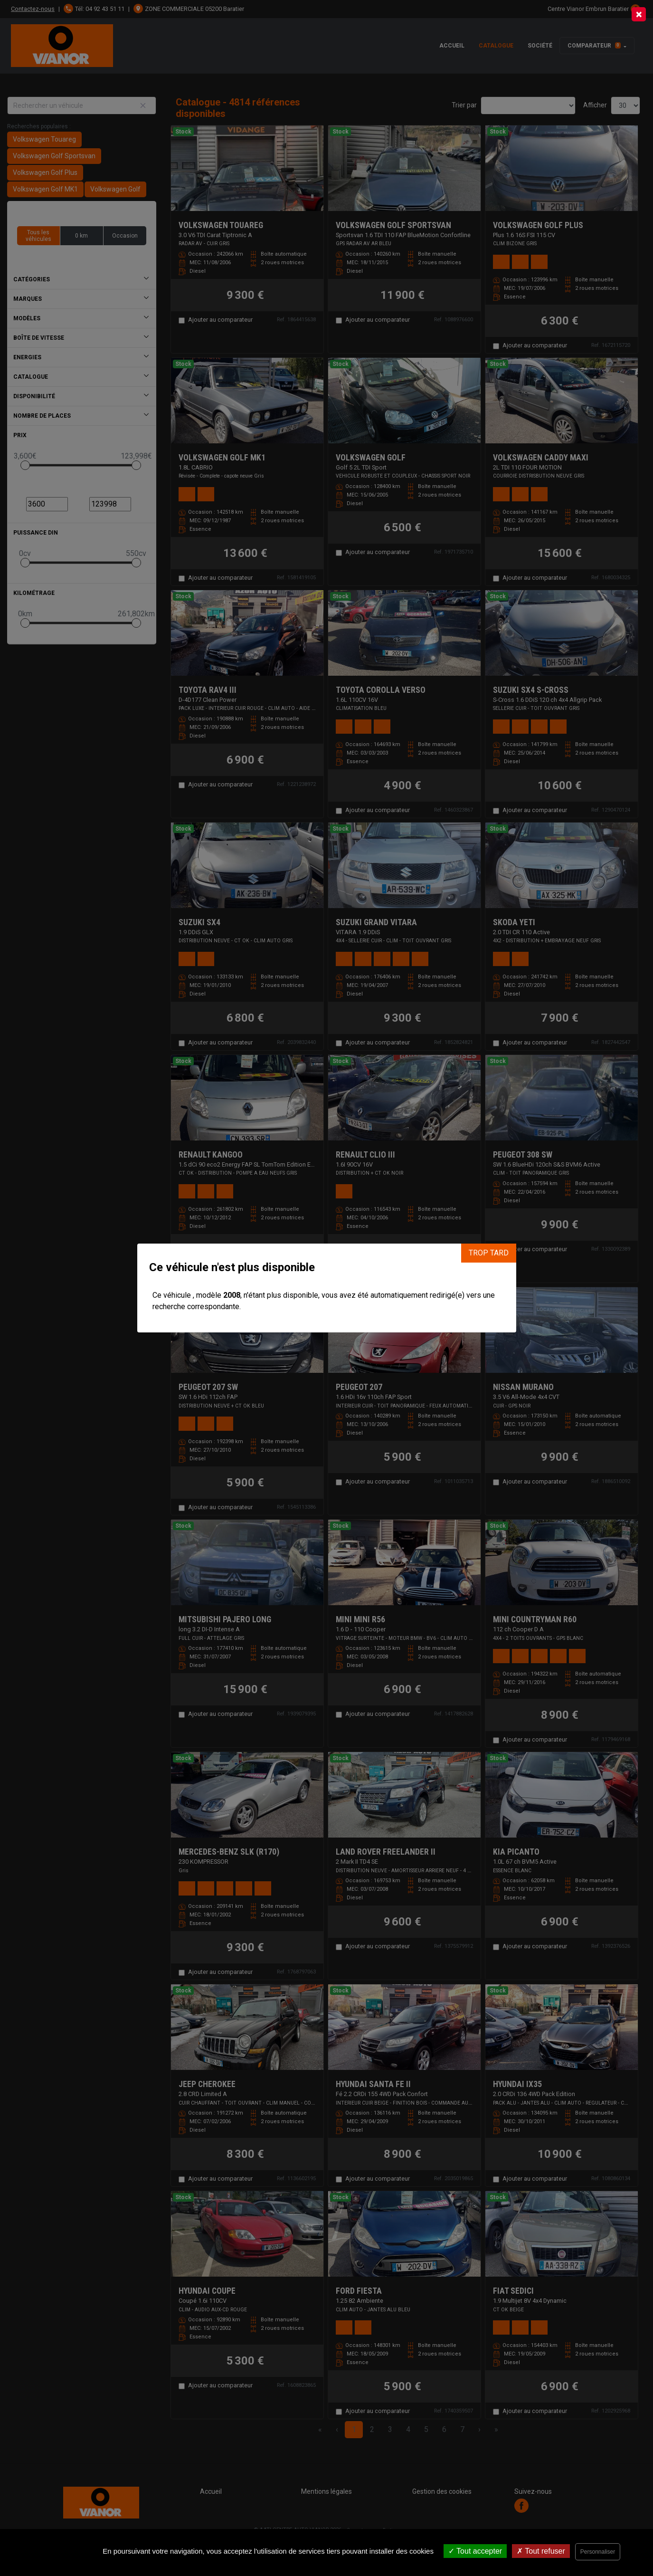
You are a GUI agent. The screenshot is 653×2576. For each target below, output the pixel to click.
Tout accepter (475, 2551)
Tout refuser (541, 2551)
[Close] (639, 14)
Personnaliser (597, 2551)
